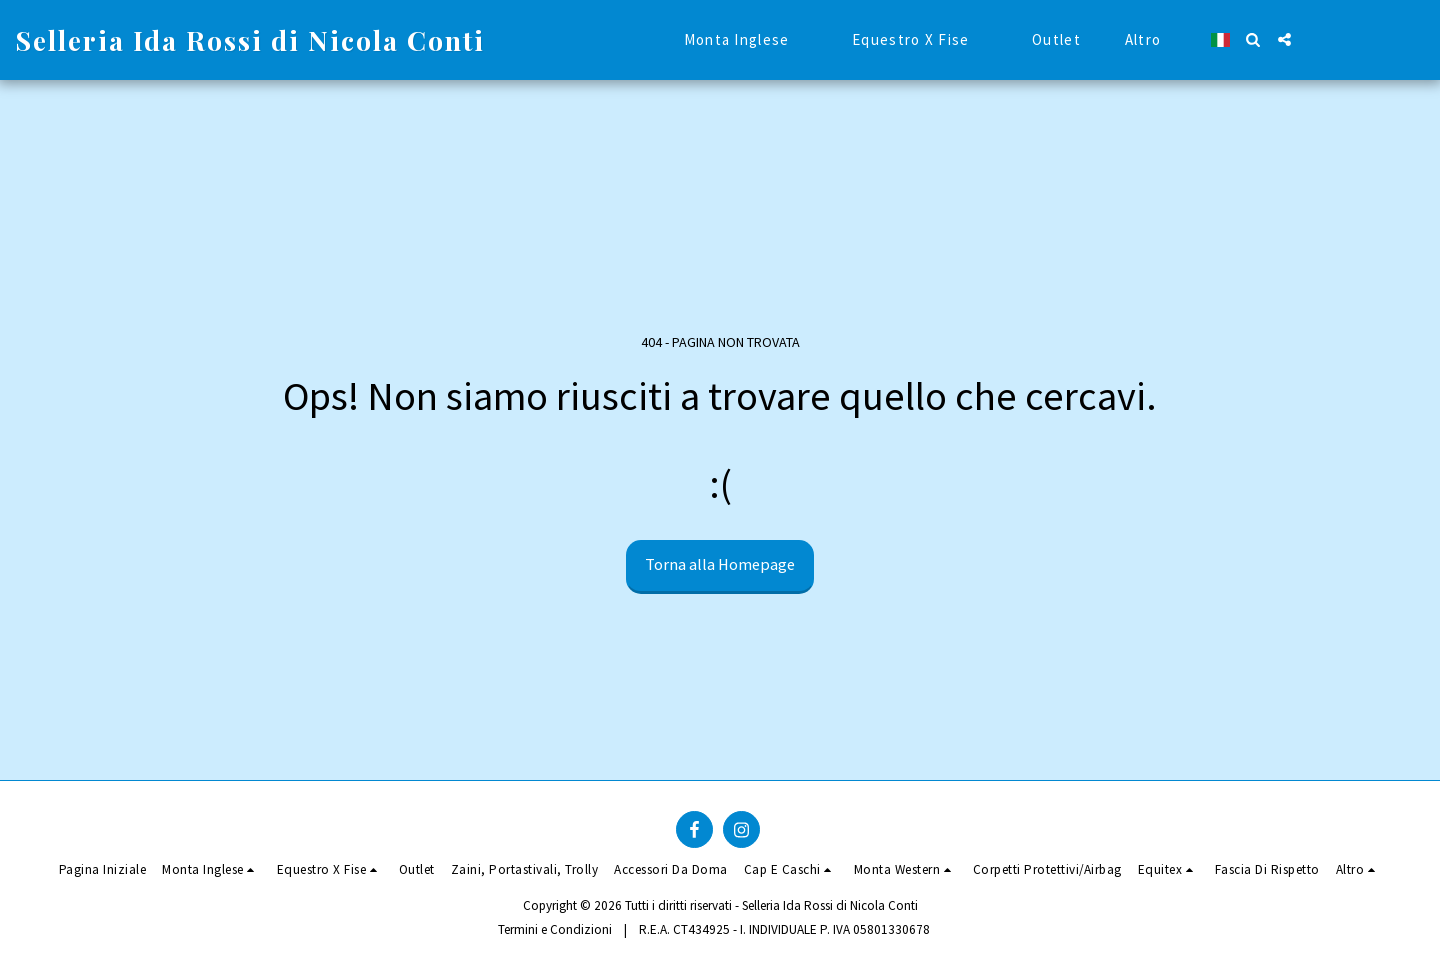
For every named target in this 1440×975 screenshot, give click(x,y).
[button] (1253, 39)
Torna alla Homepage (720, 564)
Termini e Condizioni (555, 929)
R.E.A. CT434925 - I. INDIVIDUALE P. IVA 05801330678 (784, 929)
